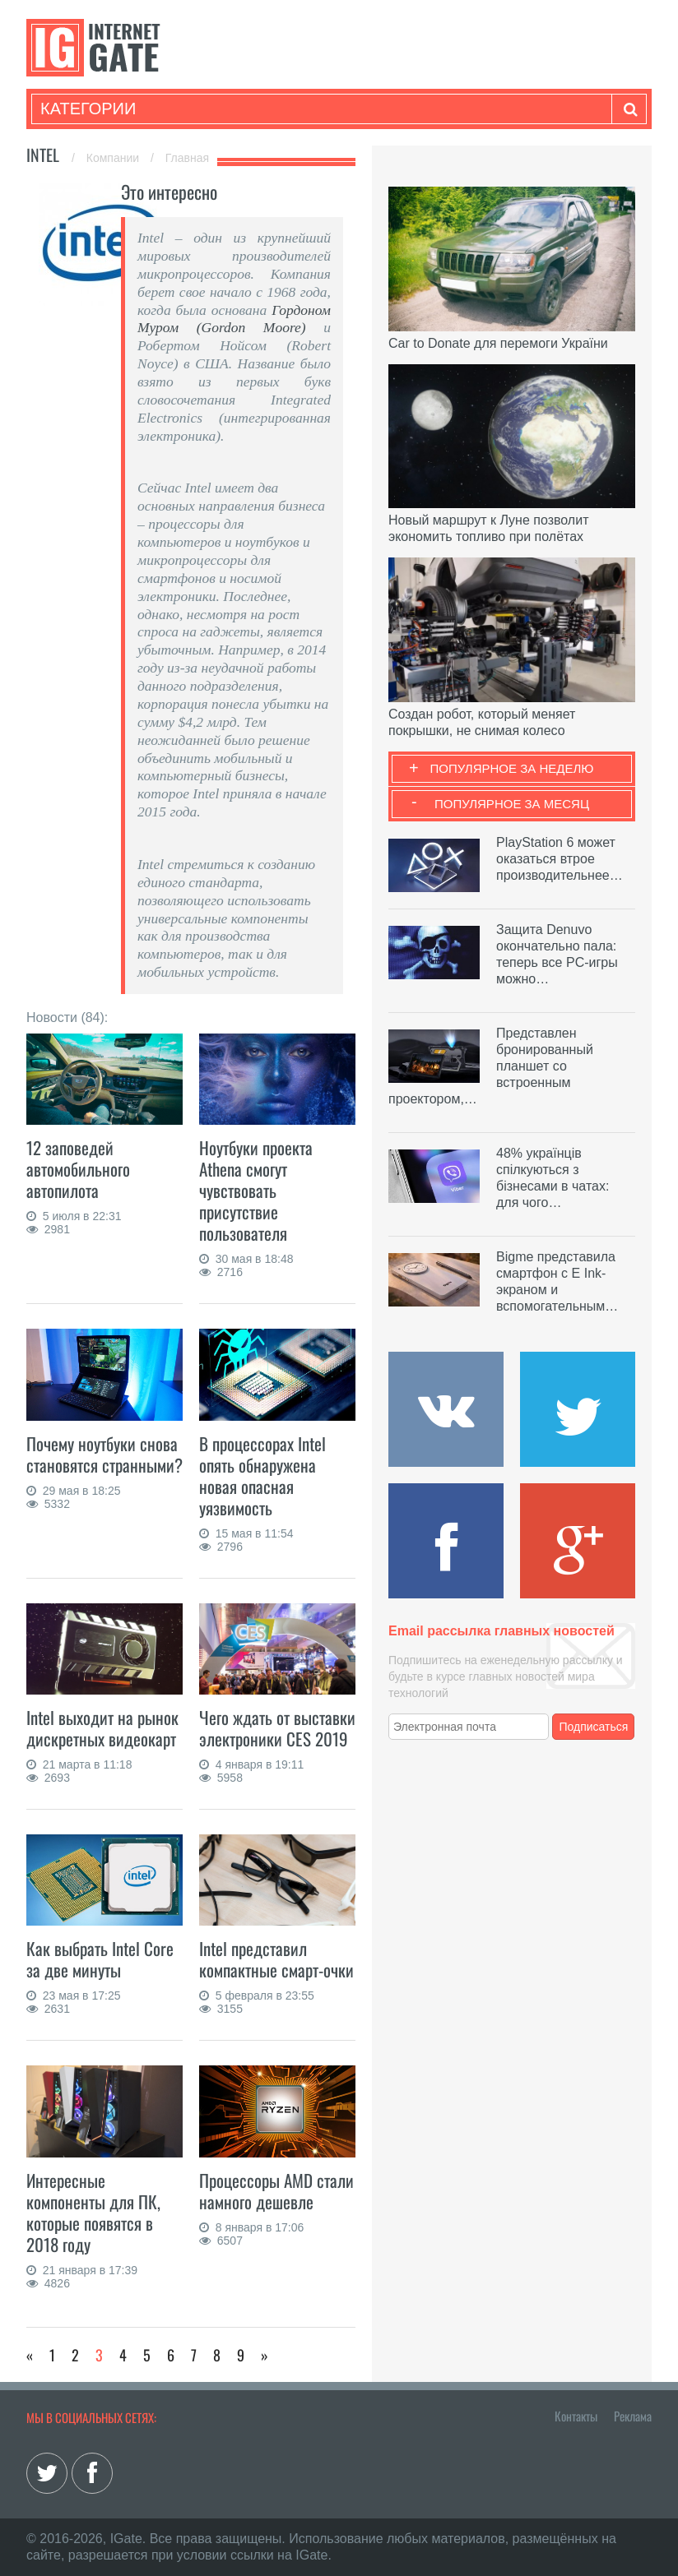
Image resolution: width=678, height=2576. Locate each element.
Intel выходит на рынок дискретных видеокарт (102, 1727)
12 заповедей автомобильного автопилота (78, 1169)
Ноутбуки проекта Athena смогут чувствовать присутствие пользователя (256, 1190)
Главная (187, 157)
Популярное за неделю (512, 768)
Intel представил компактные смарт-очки (276, 1958)
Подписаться (594, 1726)
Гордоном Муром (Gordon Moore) (234, 319)
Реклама (633, 2416)
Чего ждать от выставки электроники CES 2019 (277, 1727)
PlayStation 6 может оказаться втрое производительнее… (559, 858)
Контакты (576, 2416)
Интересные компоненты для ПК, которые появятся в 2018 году (93, 2212)
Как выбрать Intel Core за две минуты (100, 1958)
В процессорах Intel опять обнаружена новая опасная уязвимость (262, 1475)
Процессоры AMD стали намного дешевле (276, 2190)
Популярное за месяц (511, 804)
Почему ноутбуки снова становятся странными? (104, 1454)
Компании (114, 157)
